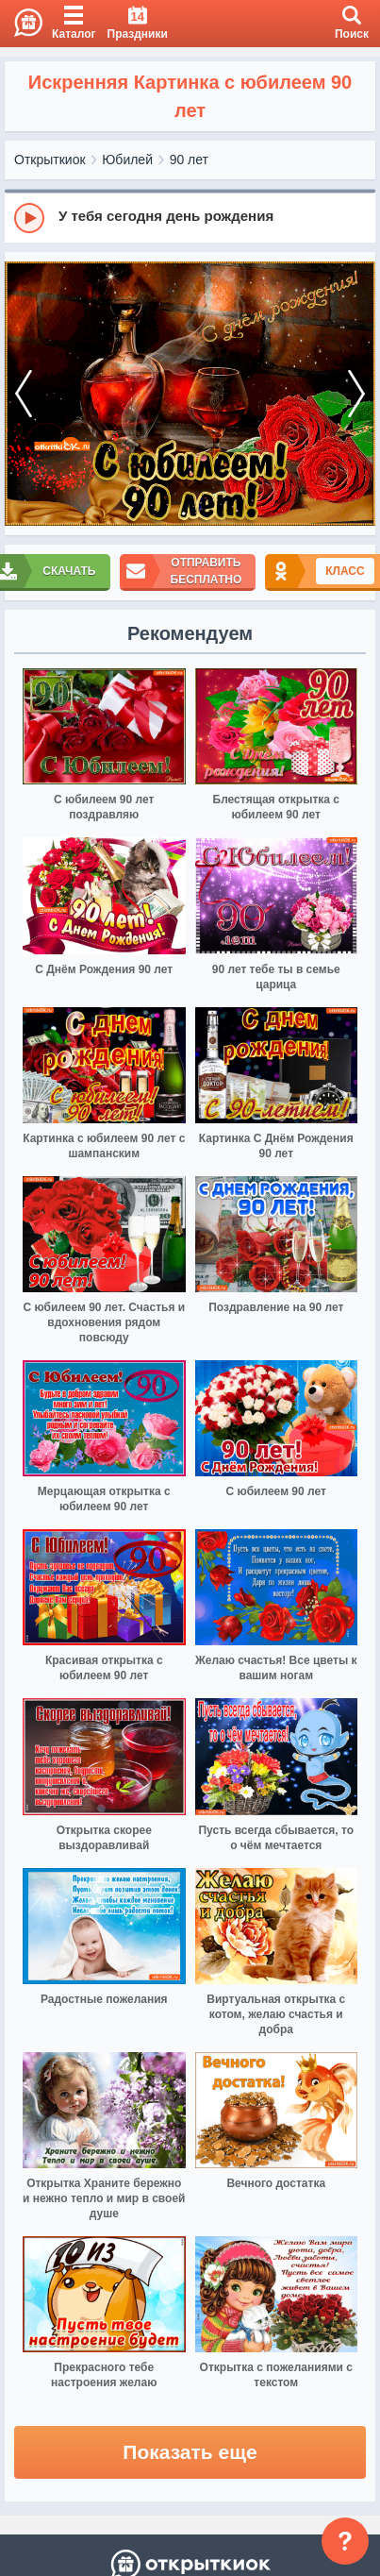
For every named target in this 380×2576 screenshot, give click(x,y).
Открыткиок (50, 159)
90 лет (189, 159)
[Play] (29, 218)
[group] (190, 217)
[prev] (23, 394)
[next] (356, 394)
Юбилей (127, 159)
